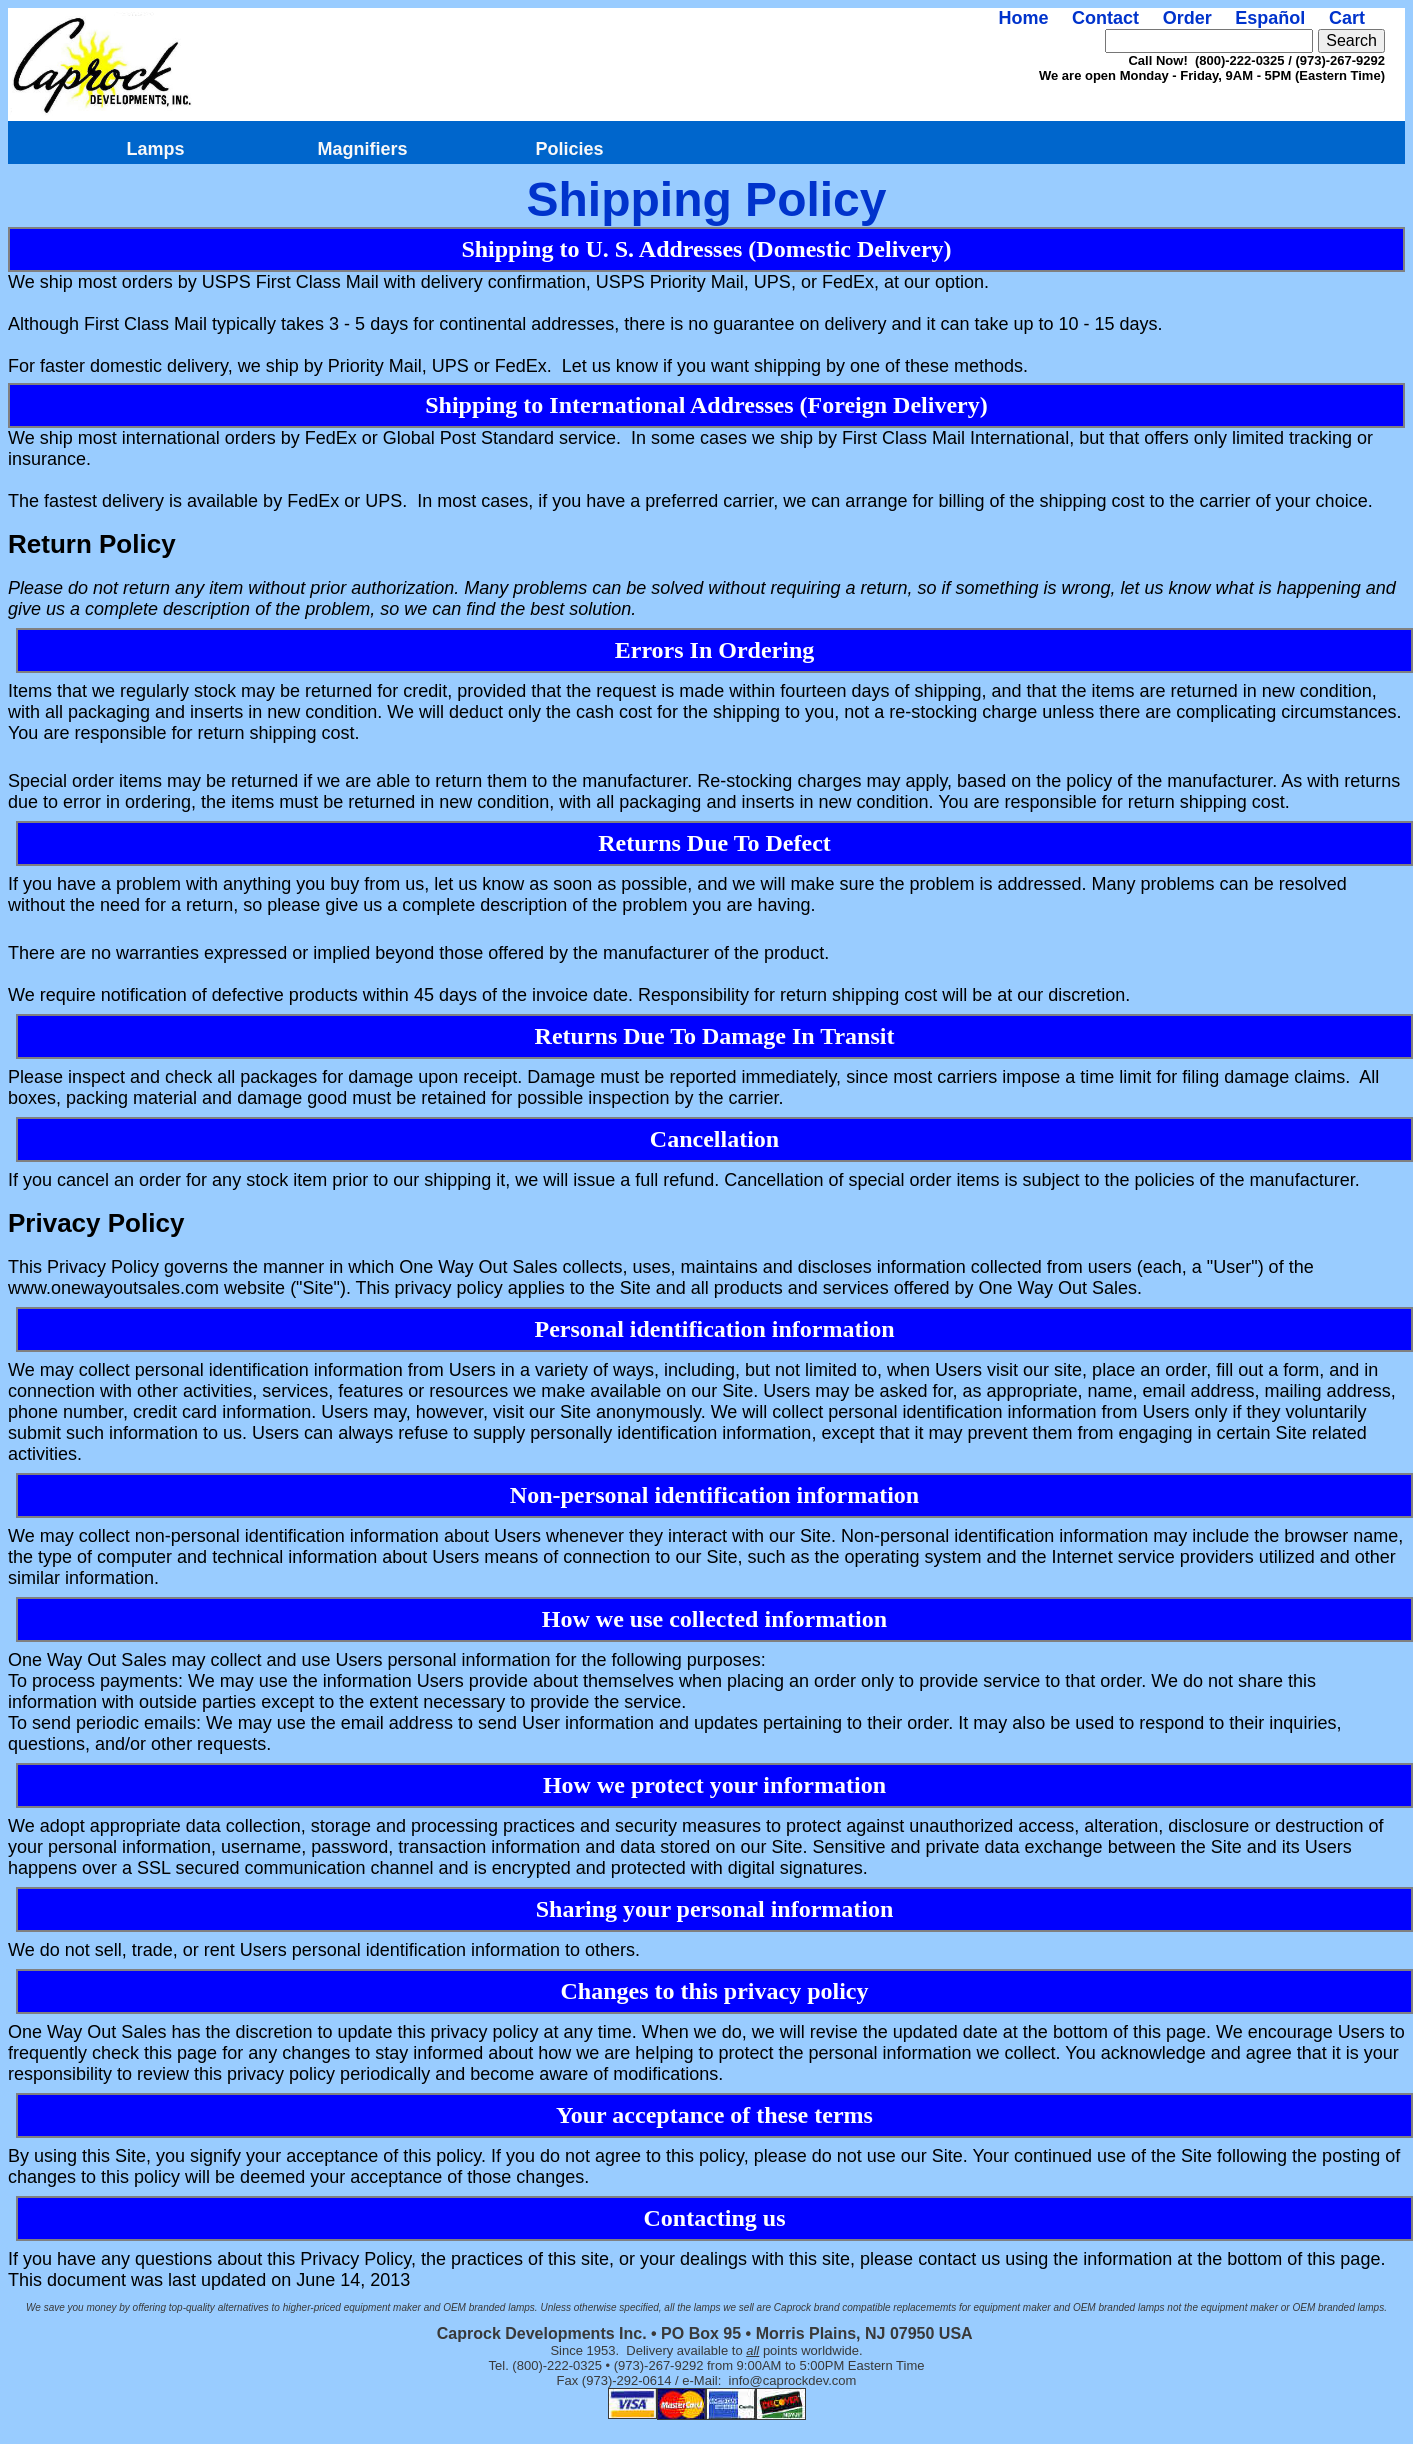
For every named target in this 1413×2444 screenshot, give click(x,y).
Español (1270, 18)
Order (1187, 18)
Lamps (155, 149)
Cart (1347, 18)
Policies (569, 149)
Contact (1105, 18)
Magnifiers (362, 149)
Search (1351, 40)
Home (1023, 18)
